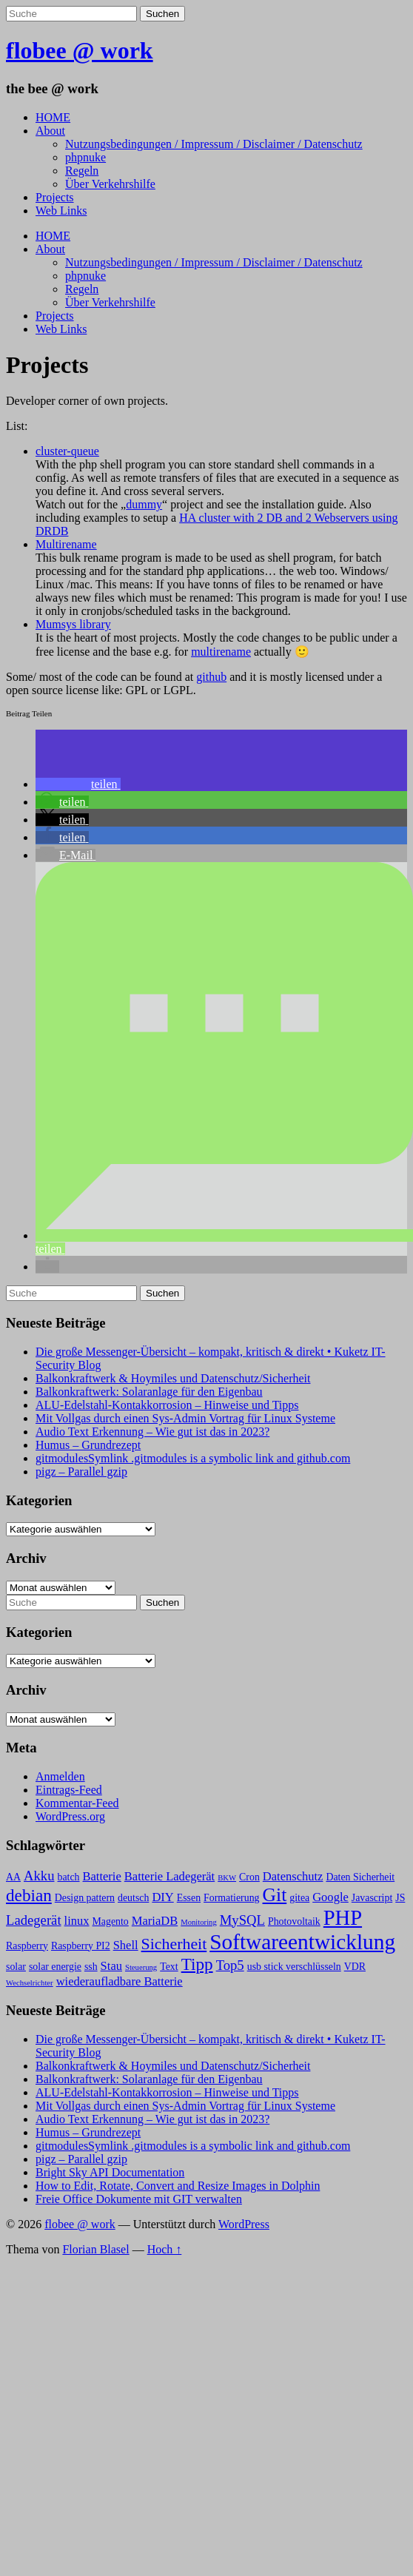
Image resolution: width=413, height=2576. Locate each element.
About (50, 130)
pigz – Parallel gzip (81, 1471)
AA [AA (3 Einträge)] (13, 1877)
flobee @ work (79, 50)
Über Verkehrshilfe (110, 184)
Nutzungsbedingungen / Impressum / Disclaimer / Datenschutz (214, 144)
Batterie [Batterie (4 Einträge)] (102, 1876)
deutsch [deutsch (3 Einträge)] (133, 1897)
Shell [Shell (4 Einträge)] (125, 1945)
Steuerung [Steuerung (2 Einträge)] (141, 1967)
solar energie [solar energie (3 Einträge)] (55, 1966)
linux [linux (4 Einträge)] (77, 1921)
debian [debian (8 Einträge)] (29, 1895)
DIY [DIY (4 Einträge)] (162, 1897)
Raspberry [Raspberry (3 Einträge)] (27, 1945)
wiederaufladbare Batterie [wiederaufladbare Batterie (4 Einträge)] (119, 1981)
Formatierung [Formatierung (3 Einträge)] (231, 1897)
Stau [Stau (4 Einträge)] (111, 1966)
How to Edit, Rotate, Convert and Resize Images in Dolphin (178, 2185)
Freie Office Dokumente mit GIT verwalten (139, 2199)
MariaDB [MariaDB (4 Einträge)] (155, 1921)
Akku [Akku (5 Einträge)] (39, 1875)
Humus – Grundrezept (88, 1445)
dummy (144, 504)
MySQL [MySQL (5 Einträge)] (242, 1920)
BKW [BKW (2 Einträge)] (227, 1878)
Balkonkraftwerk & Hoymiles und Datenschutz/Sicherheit (173, 1378)
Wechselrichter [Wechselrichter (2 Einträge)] (29, 1983)
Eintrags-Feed (69, 1789)
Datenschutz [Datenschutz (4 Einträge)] (293, 1876)
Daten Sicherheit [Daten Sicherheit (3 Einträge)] (360, 1877)
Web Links (61, 210)
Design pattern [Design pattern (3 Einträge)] (85, 1897)
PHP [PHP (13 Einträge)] (342, 1917)
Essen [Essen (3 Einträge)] (189, 1897)
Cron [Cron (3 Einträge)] (249, 1877)
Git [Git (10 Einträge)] (275, 1895)
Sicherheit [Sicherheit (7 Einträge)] (174, 1944)
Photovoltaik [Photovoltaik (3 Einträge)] (294, 1921)
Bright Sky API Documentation (110, 2172)
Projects (55, 197)
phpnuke (85, 157)
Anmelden (60, 1776)
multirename (221, 651)
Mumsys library (73, 624)
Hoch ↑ (164, 2249)
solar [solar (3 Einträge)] (16, 1966)
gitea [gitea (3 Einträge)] (299, 1897)
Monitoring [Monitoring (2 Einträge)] (199, 1922)
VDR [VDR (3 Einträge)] (355, 1966)
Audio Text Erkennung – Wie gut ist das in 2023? (152, 1431)
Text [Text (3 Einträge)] (169, 1966)
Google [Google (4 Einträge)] (330, 1897)
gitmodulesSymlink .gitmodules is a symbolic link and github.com (193, 1458)
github (211, 676)
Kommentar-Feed (77, 1803)
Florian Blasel (95, 2249)
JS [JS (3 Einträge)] (400, 1897)
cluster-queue (67, 451)
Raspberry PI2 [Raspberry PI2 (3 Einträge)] (80, 1945)
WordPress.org (70, 1816)
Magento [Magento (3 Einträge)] (111, 1921)
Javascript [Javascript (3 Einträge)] (372, 1897)
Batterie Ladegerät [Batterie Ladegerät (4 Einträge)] (169, 1876)
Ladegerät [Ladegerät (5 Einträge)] (33, 1920)
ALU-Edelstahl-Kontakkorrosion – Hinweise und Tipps (167, 1405)
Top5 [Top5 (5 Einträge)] (230, 1965)
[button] (78, 784)
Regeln (81, 170)
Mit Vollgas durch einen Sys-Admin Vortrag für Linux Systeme (185, 1418)
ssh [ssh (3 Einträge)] (91, 1966)
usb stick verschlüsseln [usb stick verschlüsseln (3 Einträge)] (294, 1966)
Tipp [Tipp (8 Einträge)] (197, 1964)
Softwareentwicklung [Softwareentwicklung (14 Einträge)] (302, 1942)
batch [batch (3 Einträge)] (69, 1877)
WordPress (243, 2224)
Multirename (66, 544)
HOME (53, 117)
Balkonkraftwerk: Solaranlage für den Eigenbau (149, 1391)
